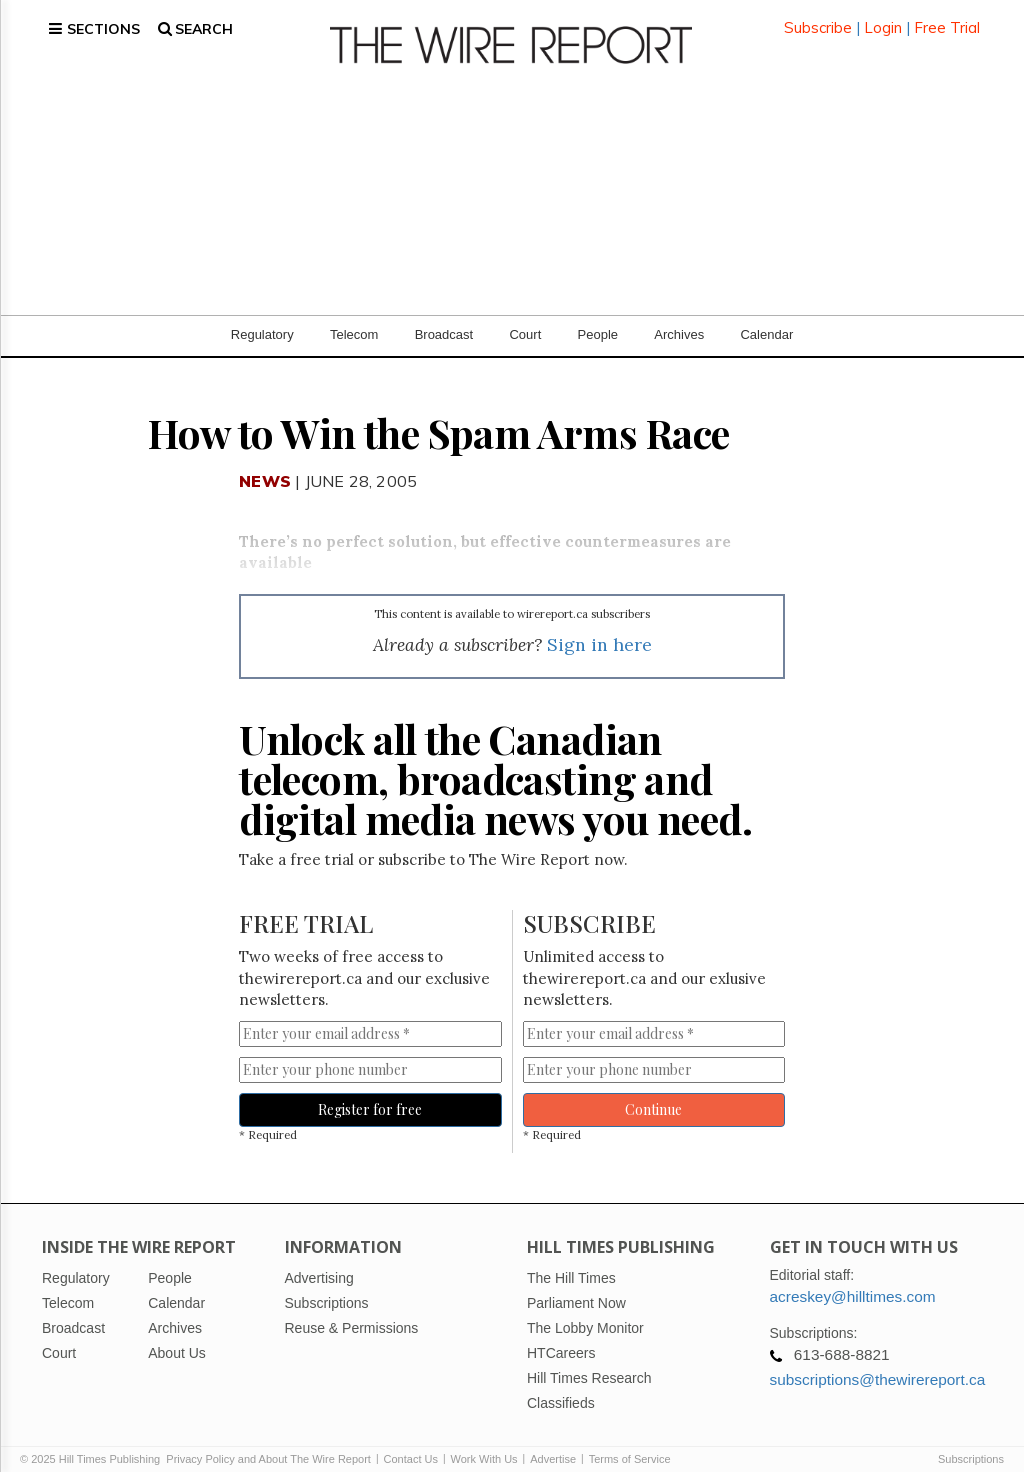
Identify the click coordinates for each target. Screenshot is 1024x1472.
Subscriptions (971, 1444)
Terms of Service (630, 1444)
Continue (653, 1093)
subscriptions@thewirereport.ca (878, 1364)
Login (883, 19)
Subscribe (818, 19)
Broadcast (444, 319)
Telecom (354, 319)
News (265, 466)
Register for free (370, 1093)
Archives (679, 319)
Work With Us (484, 1444)
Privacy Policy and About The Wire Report (268, 1444)
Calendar (766, 319)
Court (525, 319)
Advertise (553, 1444)
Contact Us (411, 1444)
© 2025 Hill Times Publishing (93, 1444)
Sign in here (599, 628)
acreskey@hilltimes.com (853, 1281)
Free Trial (947, 19)
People (598, 319)
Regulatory (262, 319)
